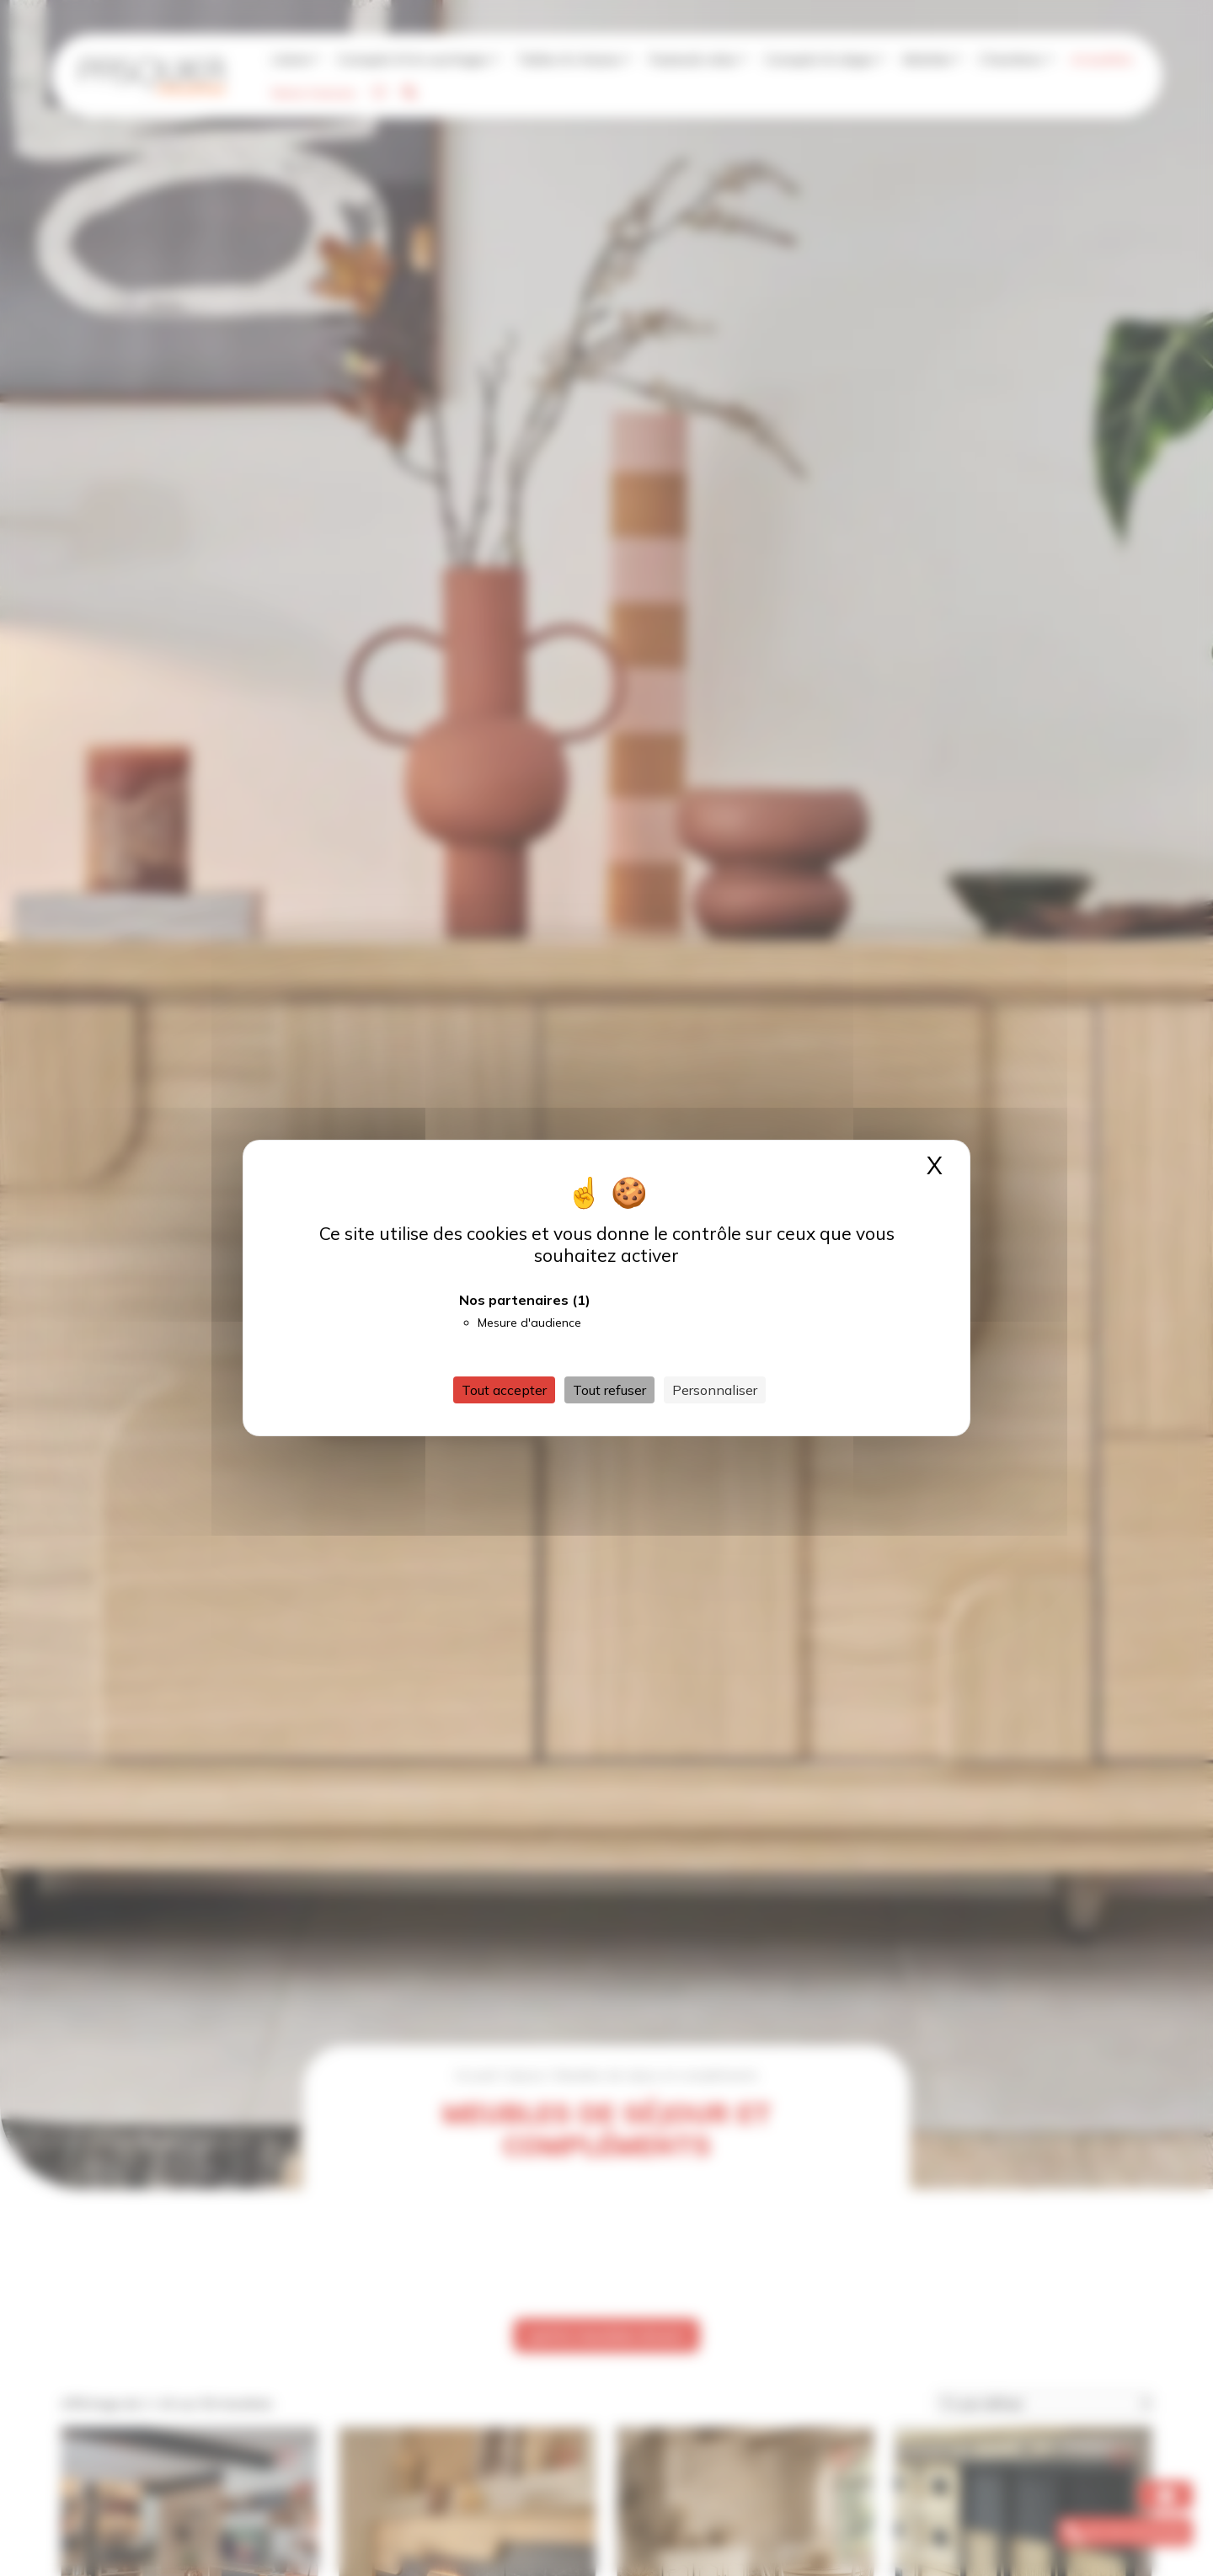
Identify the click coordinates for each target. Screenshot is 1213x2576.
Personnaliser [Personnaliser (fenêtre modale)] (714, 1390)
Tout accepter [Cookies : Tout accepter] (504, 1390)
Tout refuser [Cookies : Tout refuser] (609, 1390)
